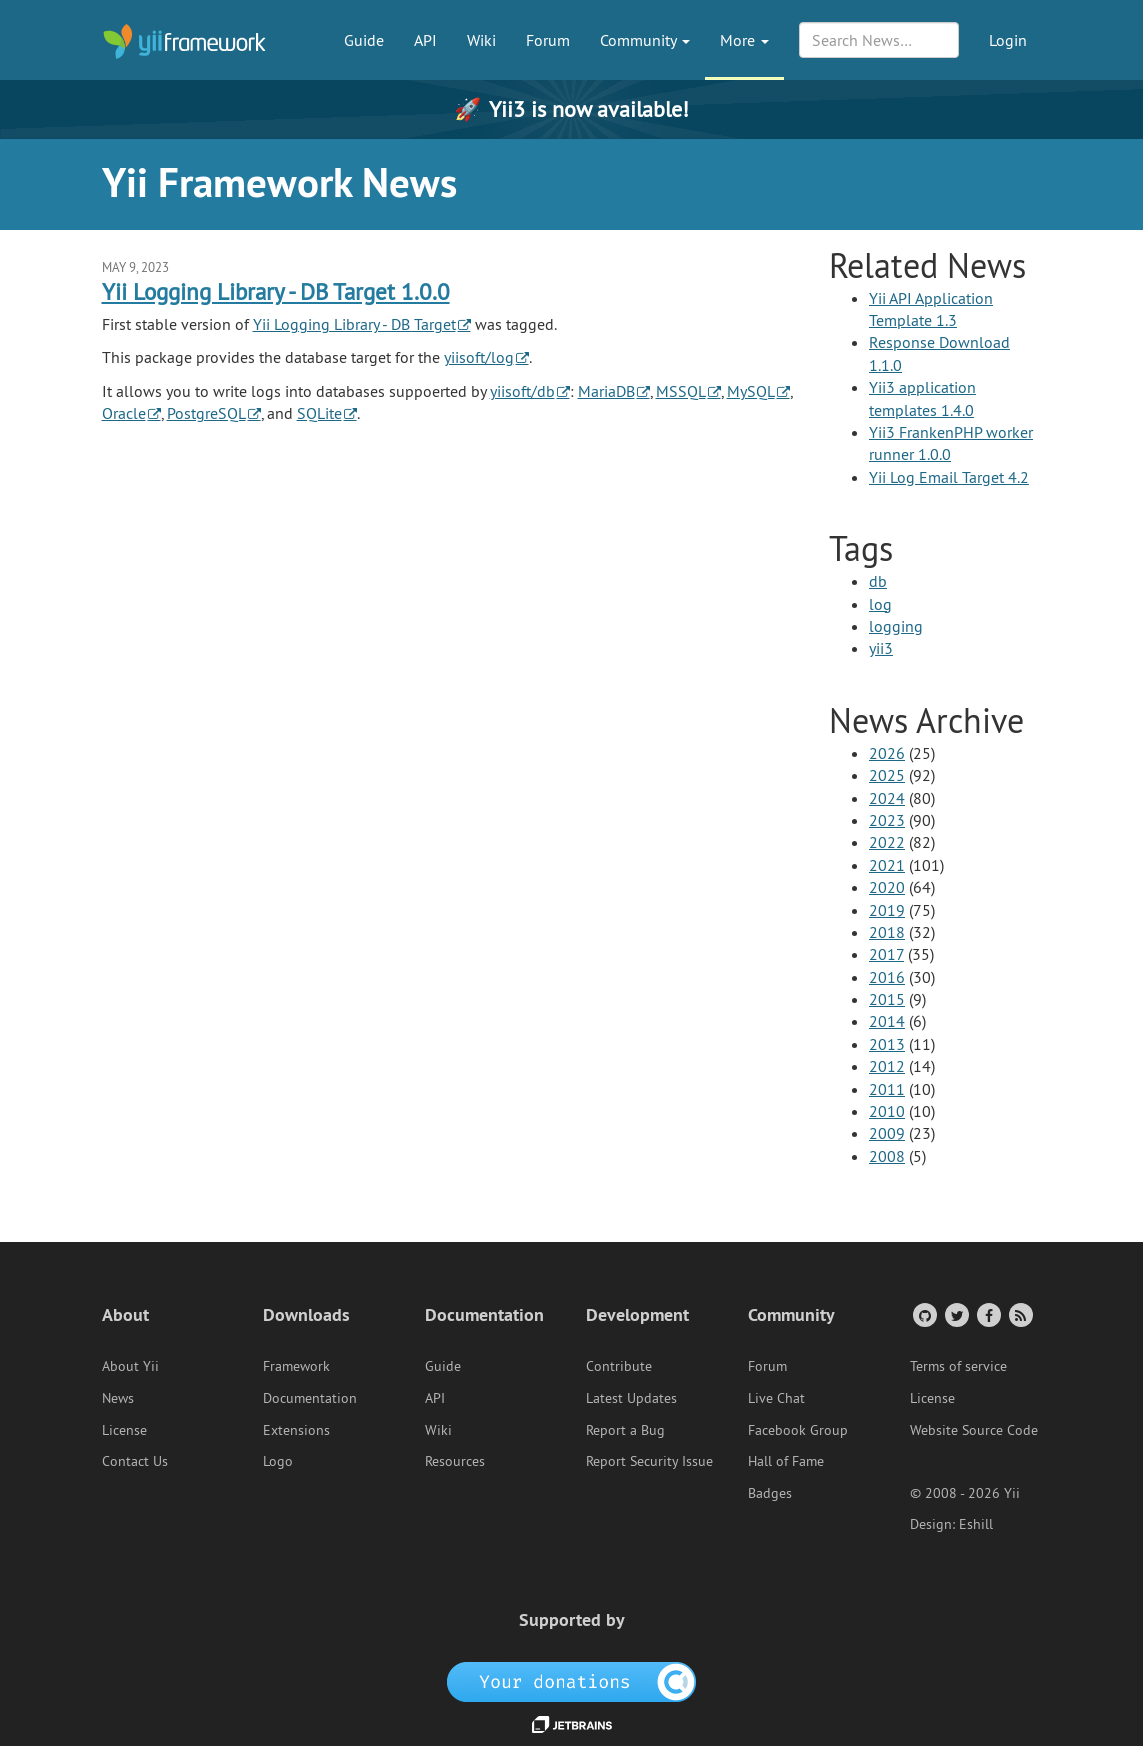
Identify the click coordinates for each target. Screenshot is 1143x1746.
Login (1008, 40)
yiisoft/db (522, 391)
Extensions (296, 1430)
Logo (278, 1461)
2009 (887, 1133)
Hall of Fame (786, 1461)
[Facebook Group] (987, 1314)
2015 (887, 999)
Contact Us (135, 1461)
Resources (455, 1461)
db (878, 581)
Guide (364, 40)
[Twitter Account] (955, 1314)
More (744, 40)
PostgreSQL (206, 413)
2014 (887, 1021)
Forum (548, 40)
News (118, 1398)
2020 (887, 887)
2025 (887, 775)
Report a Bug (625, 1430)
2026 (887, 753)
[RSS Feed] (1019, 1314)
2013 (887, 1044)
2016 (887, 977)
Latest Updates (631, 1398)
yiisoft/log (479, 357)
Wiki (481, 40)
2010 (887, 1111)
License (124, 1430)
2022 (887, 842)
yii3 (881, 648)
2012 (887, 1066)
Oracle (124, 413)
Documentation (310, 1398)
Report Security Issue (649, 1461)
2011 (887, 1089)
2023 (887, 820)
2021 (887, 865)
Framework (296, 1366)
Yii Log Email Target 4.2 (949, 477)
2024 (887, 798)
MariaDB (606, 391)
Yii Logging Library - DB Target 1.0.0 (276, 291)
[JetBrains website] (572, 1723)
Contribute (619, 1366)
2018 (887, 932)
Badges (770, 1493)
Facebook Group (798, 1430)
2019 (887, 910)
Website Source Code (974, 1430)
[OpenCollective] (571, 1681)
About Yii (130, 1366)
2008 (887, 1156)
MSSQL (681, 391)
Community (645, 40)
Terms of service (958, 1366)
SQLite (319, 413)
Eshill (976, 1524)
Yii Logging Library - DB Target (354, 324)
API (425, 40)
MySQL (751, 391)
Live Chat (776, 1398)
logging (896, 626)
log (880, 604)
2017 (886, 954)
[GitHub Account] (923, 1314)
